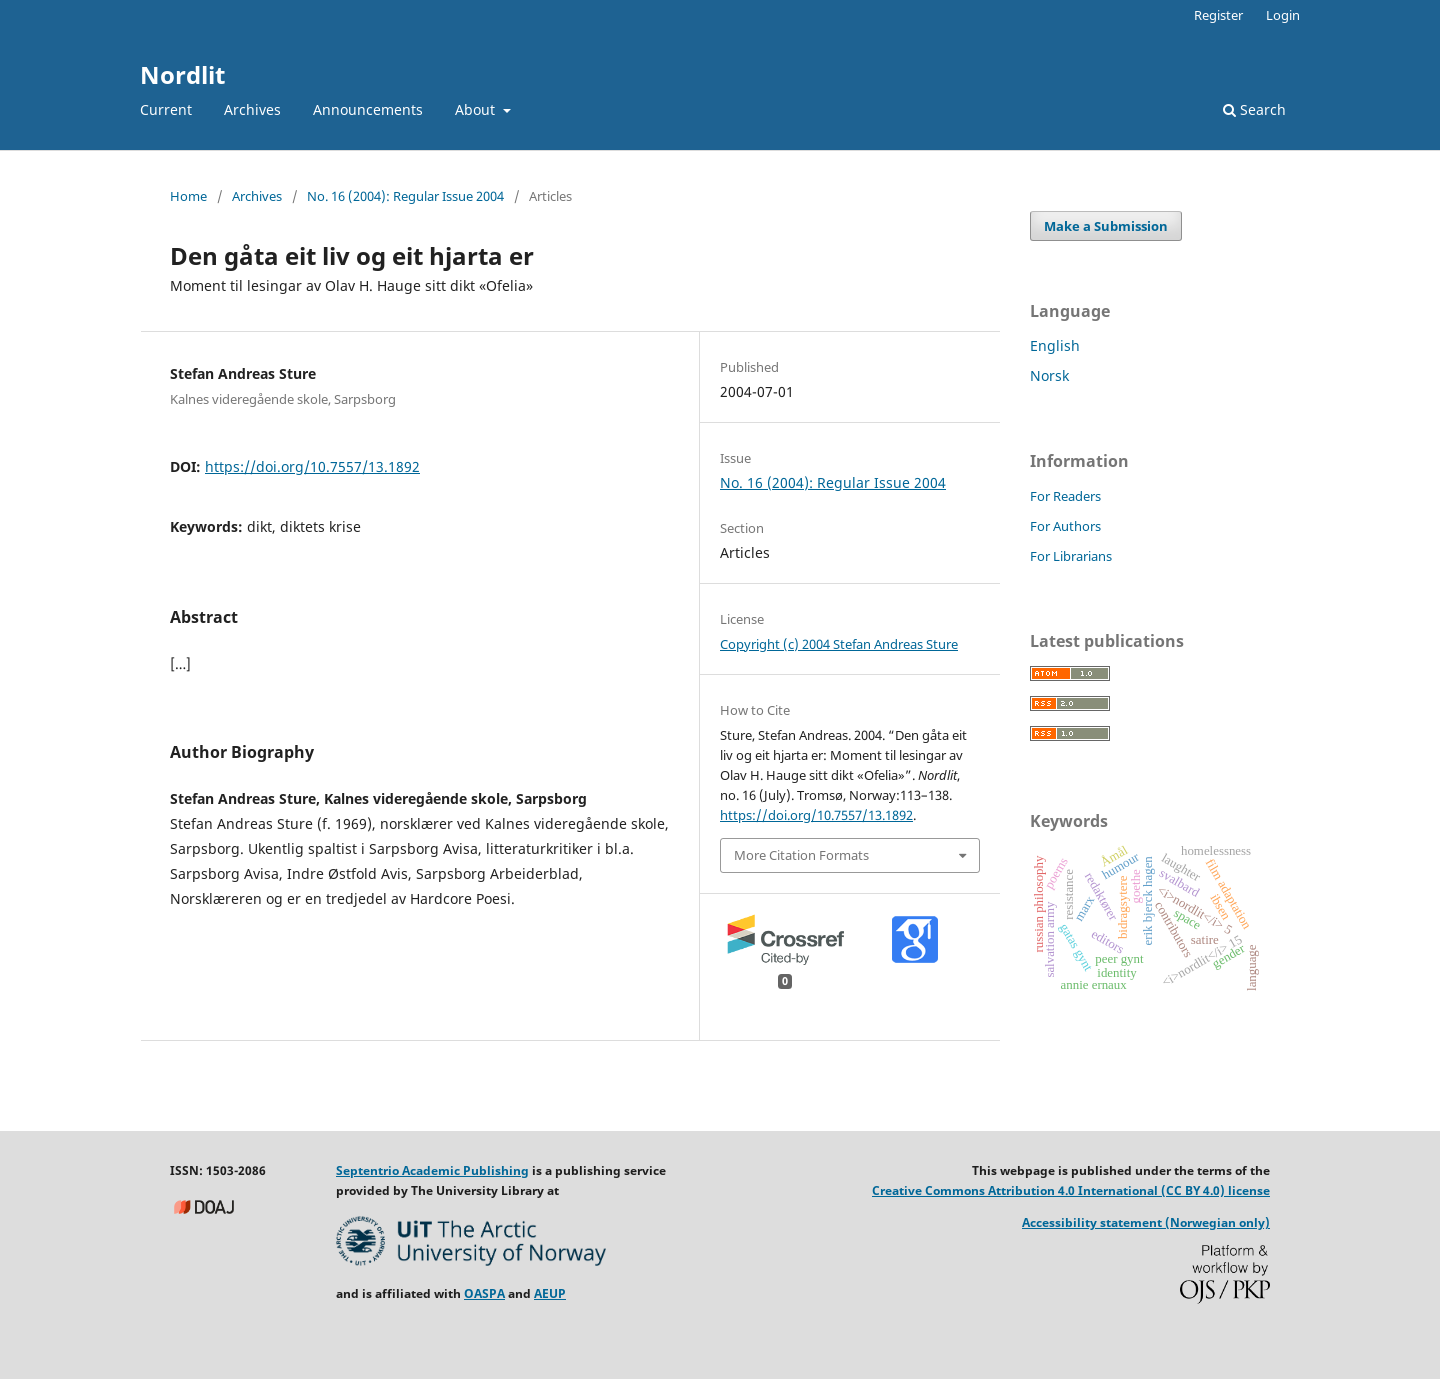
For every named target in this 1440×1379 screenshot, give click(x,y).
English (1055, 345)
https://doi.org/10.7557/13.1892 (312, 466)
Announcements (368, 109)
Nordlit (182, 74)
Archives (252, 109)
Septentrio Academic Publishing (432, 1170)
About (477, 109)
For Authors (1065, 526)
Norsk (1049, 375)
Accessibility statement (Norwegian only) (1146, 1222)
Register (1218, 15)
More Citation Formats (801, 855)
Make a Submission (1106, 226)
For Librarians (1071, 556)
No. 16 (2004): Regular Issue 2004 (405, 196)
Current (166, 109)
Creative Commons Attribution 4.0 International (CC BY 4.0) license (1071, 1190)
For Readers (1065, 496)
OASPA (484, 1293)
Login (1283, 15)
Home (188, 196)
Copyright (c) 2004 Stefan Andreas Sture (839, 644)
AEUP (550, 1293)
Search (1254, 109)
